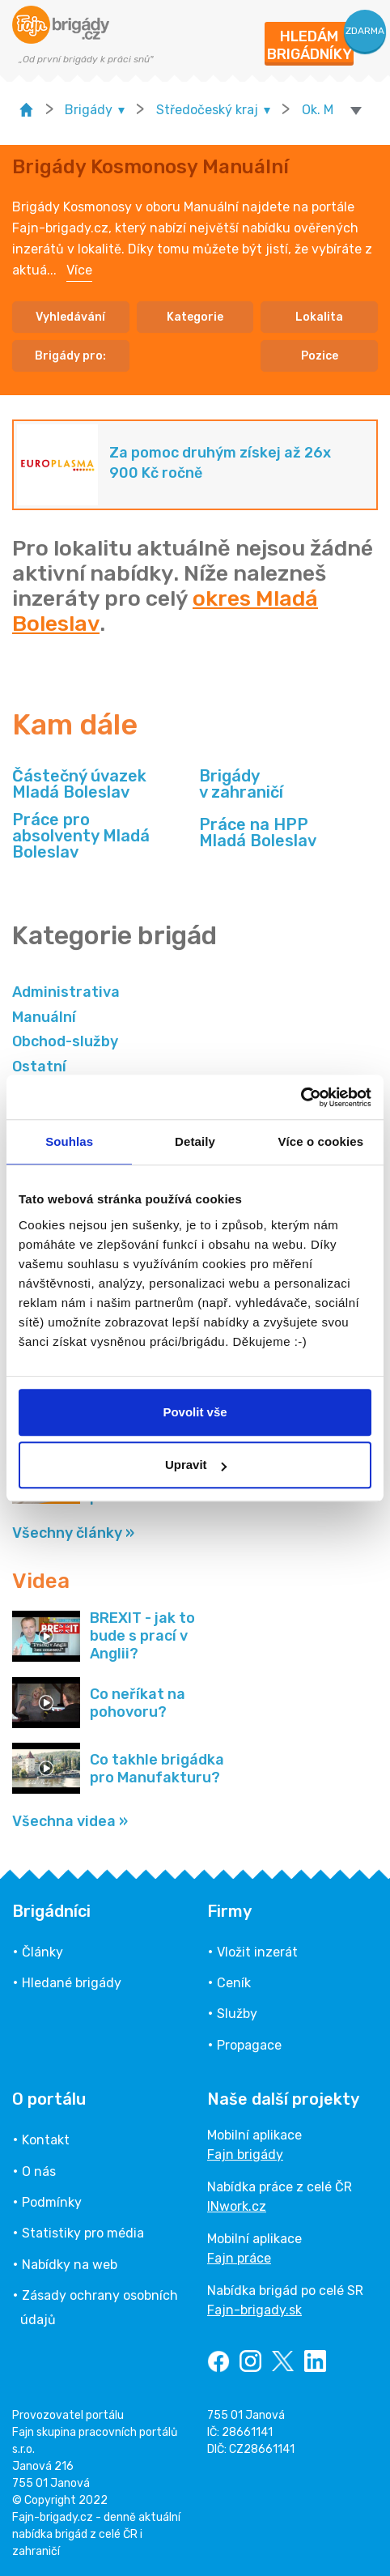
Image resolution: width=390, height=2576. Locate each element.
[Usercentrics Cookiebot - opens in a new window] (300, 1097)
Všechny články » (73, 1533)
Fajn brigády (245, 2154)
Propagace (249, 2045)
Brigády (241, 784)
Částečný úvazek (79, 784)
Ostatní (39, 1066)
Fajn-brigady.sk (254, 2310)
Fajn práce (239, 2258)
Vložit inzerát (257, 1952)
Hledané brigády (71, 1983)
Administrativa (66, 992)
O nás (39, 2171)
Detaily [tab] (195, 1141)
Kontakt (46, 2140)
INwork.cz (236, 2206)
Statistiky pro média (83, 2233)
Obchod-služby (65, 1041)
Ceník (234, 1983)
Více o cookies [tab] (321, 1141)
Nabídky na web (69, 2264)
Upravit (196, 1464)
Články (42, 1952)
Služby (237, 2013)
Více (79, 270)
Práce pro (101, 835)
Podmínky (52, 2202)
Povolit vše (195, 1412)
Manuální (44, 1017)
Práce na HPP (257, 832)
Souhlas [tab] (69, 1141)
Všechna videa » (70, 1821)
